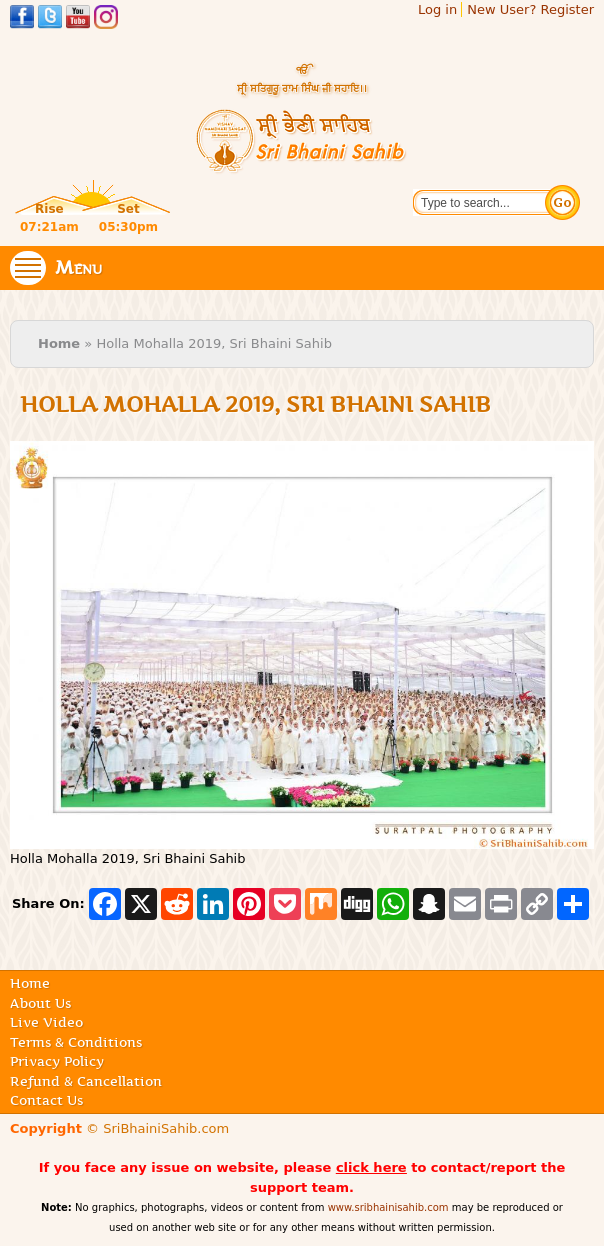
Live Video (46, 1022)
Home (59, 343)
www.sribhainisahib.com (388, 1207)
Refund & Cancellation (86, 1081)
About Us (40, 1003)
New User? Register (530, 9)
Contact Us (46, 1100)
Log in (437, 9)
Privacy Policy (57, 1061)
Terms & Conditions (76, 1042)
